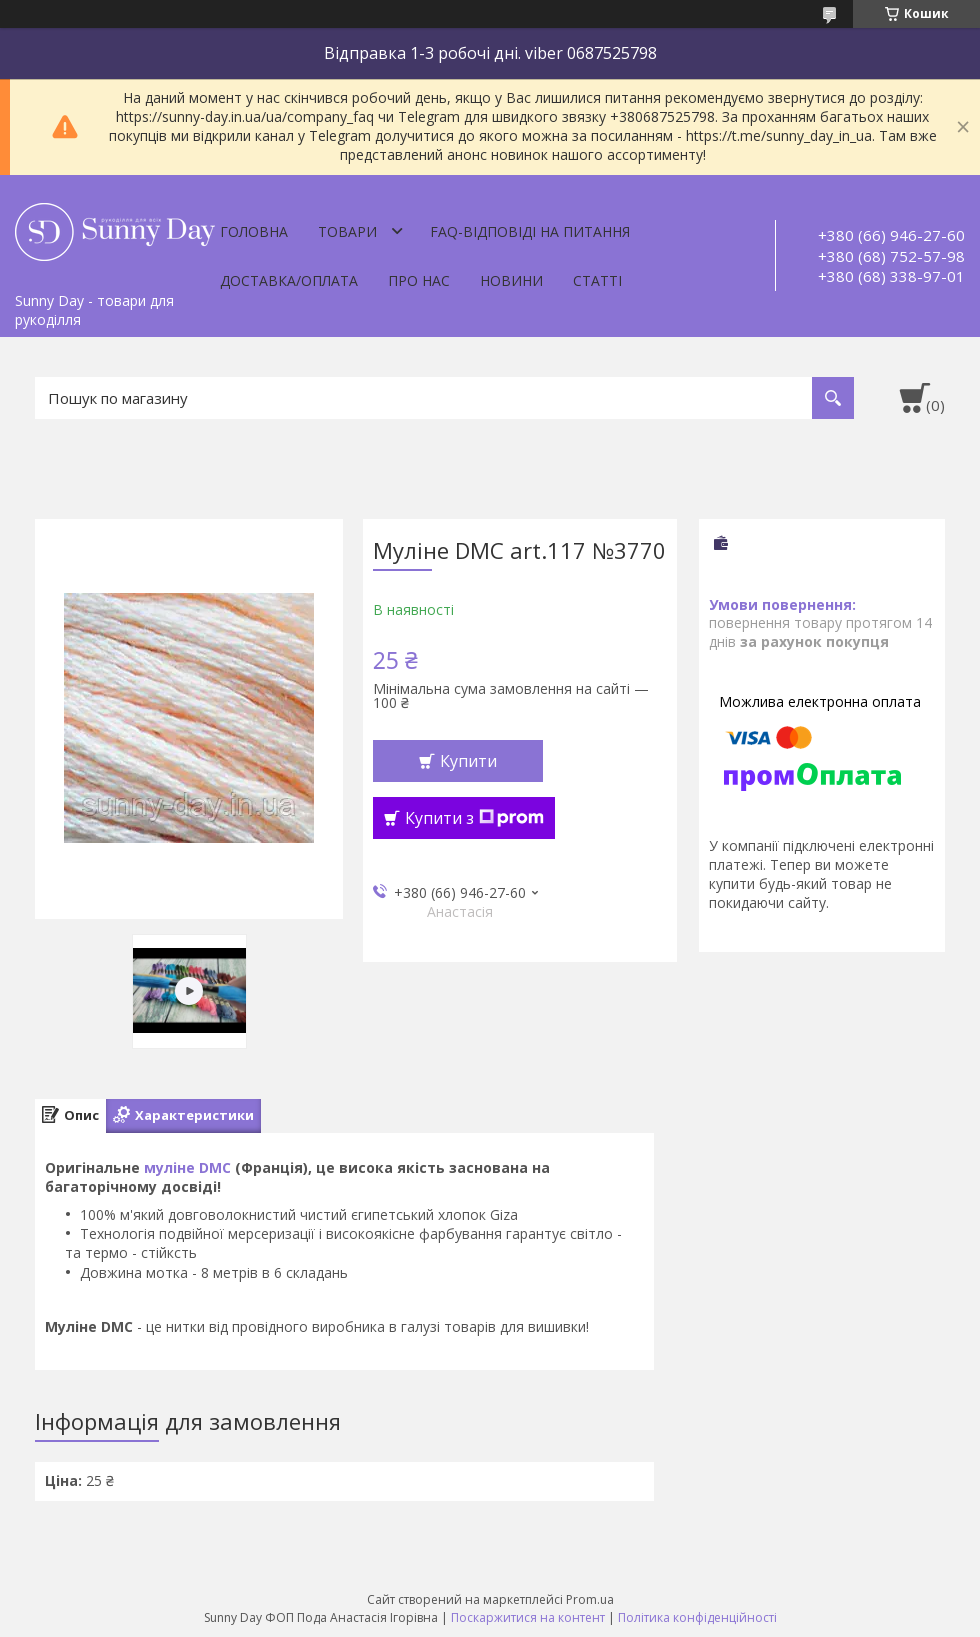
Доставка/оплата (289, 280)
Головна (254, 231)
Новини (511, 280)
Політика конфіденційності (697, 1617)
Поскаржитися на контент (528, 1617)
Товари (347, 231)
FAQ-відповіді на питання (530, 231)
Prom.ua (590, 1599)
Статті (597, 280)
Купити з (474, 818)
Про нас (419, 280)
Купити (468, 761)
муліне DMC (187, 1167)
